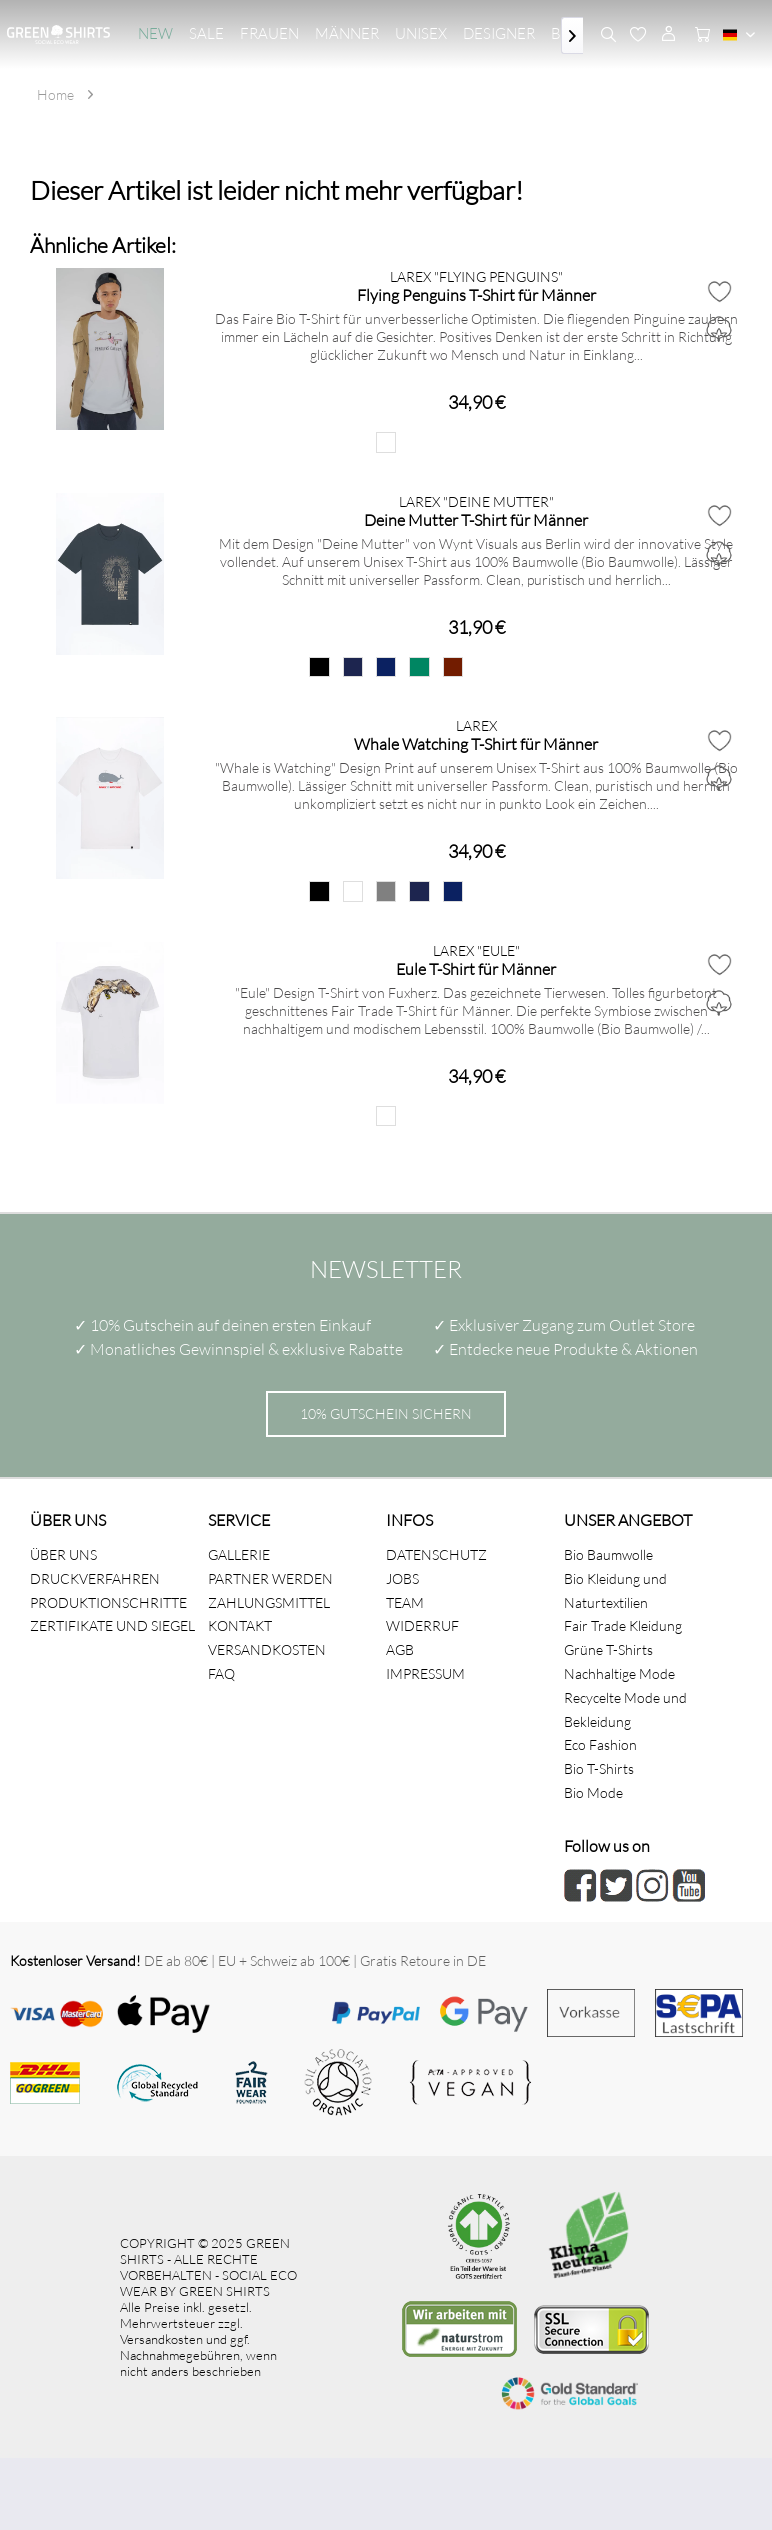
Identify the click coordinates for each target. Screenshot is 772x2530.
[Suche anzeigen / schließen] (608, 35)
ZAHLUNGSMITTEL (269, 1602)
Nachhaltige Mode (619, 1673)
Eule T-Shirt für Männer (476, 968)
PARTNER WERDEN (270, 1578)
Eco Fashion (600, 1744)
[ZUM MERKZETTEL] (638, 35)
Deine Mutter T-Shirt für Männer (476, 519)
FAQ (221, 1673)
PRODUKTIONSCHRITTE (108, 1602)
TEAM (405, 1602)
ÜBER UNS (63, 1554)
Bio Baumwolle (608, 1554)
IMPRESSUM (425, 1673)
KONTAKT (240, 1625)
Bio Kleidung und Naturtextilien (615, 1590)
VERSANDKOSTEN (267, 1649)
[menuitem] (155, 34)
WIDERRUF (422, 1625)
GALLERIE (239, 1554)
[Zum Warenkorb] (698, 35)
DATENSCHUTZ (436, 1554)
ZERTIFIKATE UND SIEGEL (112, 1625)
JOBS (402, 1578)
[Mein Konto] (668, 35)
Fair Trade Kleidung (623, 1625)
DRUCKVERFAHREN (95, 1578)
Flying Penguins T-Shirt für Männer (476, 294)
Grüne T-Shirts (608, 1649)
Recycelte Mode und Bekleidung (625, 1709)
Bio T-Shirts (599, 1768)
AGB (400, 1649)
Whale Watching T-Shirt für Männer (476, 743)
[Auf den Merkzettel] (719, 291)
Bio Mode (593, 1792)
